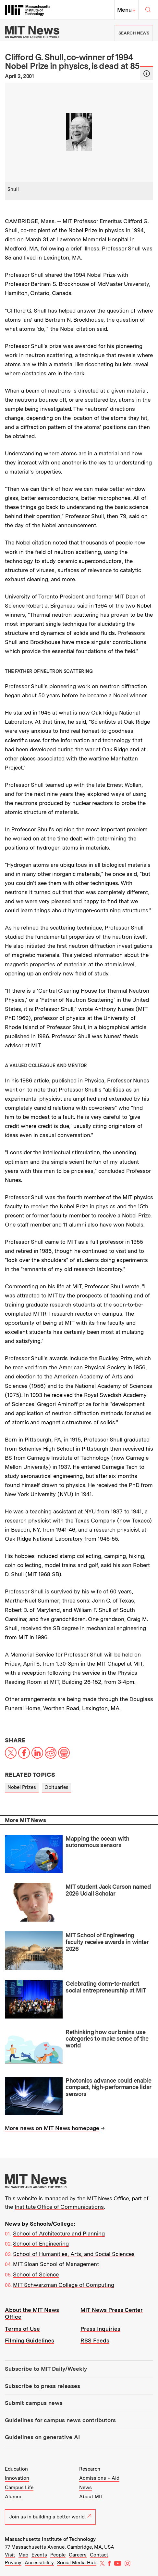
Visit (10, 2555)
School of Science (36, 2274)
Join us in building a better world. (50, 2517)
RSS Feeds (94, 2340)
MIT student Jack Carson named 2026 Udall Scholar (108, 1890)
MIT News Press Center (111, 2310)
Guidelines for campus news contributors (60, 2420)
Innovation (17, 2478)
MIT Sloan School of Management (56, 2264)
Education (16, 2469)
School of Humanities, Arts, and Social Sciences (74, 2254)
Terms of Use (22, 2329)
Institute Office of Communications (59, 2207)
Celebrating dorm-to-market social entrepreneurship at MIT (106, 1987)
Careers (78, 2555)
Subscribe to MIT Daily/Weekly (46, 2369)
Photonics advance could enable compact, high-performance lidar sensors (108, 2087)
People (58, 2555)
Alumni (13, 2497)
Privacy (13, 2563)
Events (39, 2555)
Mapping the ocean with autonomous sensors (97, 1842)
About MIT (91, 2497)
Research (89, 2469)
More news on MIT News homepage (52, 2128)
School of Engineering (41, 2243)
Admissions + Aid (99, 2478)
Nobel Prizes (21, 1787)
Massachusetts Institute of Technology (50, 2539)
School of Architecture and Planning (59, 2233)
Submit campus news (34, 2403)
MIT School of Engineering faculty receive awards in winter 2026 (107, 1942)
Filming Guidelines (29, 2340)
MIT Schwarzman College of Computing (63, 2285)
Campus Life (19, 2487)
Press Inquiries (100, 2329)
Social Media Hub (76, 2563)
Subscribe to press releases (42, 2386)
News (85, 2487)
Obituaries (56, 1787)
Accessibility (39, 2563)
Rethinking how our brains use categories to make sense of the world (107, 2039)
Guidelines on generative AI (42, 2437)
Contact (99, 2555)
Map (23, 2555)
